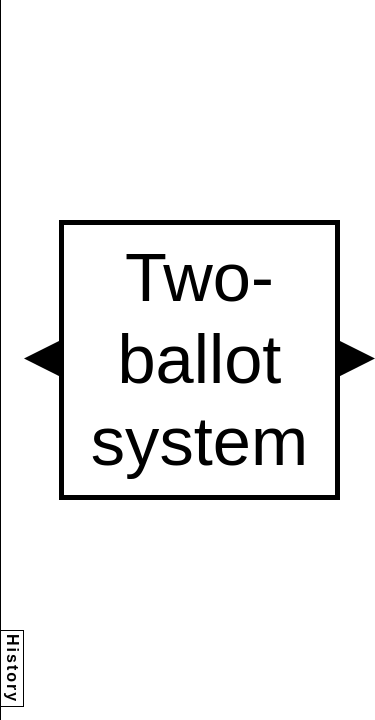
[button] (41, 358)
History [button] (12, 668)
